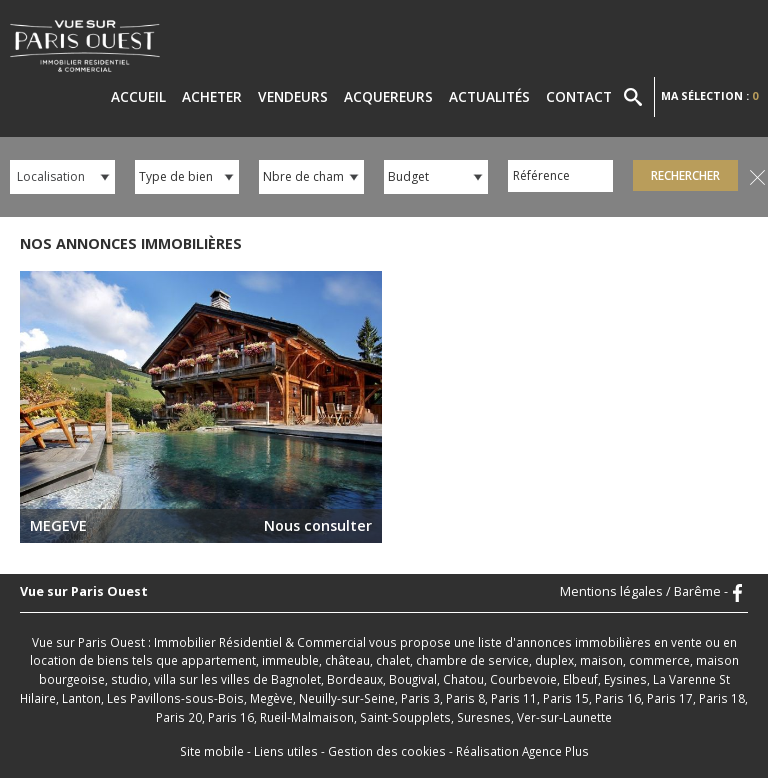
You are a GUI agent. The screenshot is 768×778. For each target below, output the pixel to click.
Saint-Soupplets (405, 717)
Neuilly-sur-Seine (347, 698)
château (347, 660)
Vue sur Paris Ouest (84, 592)
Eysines (625, 679)
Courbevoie (523, 679)
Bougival (413, 679)
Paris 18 (722, 698)
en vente (678, 642)
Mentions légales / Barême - (644, 592)
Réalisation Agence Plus (522, 751)
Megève (271, 698)
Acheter (212, 96)
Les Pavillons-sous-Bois (175, 698)
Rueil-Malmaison (307, 717)
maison (601, 660)
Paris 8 (465, 698)
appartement (218, 660)
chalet (393, 660)
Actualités (489, 96)
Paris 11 (514, 698)
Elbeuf (580, 679)
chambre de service (472, 660)
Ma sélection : (709, 95)
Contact (579, 96)
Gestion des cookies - (392, 751)
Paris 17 (670, 698)
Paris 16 (618, 698)
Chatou (463, 679)
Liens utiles (286, 751)
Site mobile (212, 751)
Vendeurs (293, 96)
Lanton (81, 698)
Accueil (138, 96)
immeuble (290, 660)
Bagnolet (296, 679)
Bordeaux (355, 679)
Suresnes (484, 717)
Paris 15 (566, 698)
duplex (554, 660)
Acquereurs (388, 96)
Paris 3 (420, 698)
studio (129, 679)
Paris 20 (179, 717)
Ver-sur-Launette (564, 717)
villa (165, 679)
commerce (659, 660)
